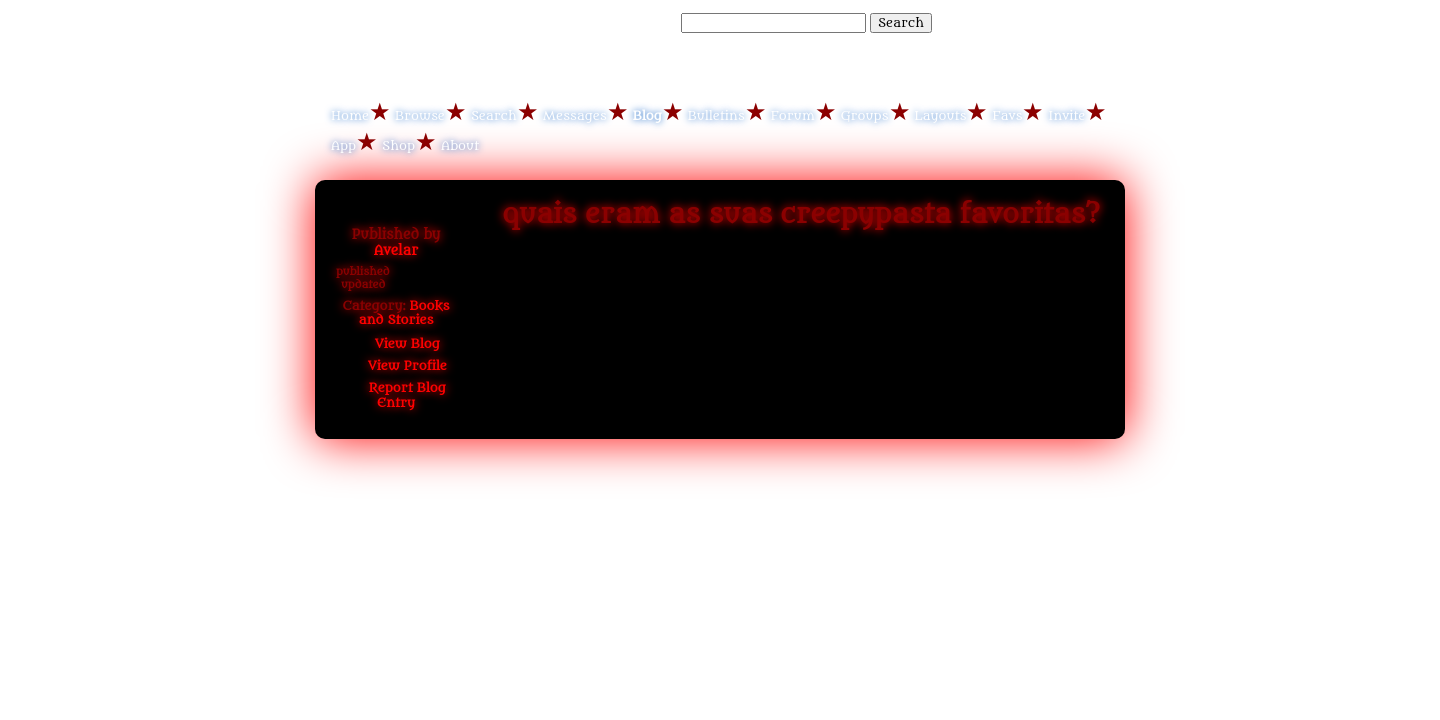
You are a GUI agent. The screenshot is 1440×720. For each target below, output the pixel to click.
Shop (398, 145)
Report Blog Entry (396, 394)
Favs (1007, 115)
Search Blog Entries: (610, 22)
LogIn (1038, 21)
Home (350, 115)
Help (993, 21)
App (343, 145)
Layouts (941, 115)
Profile (396, 365)
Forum (793, 115)
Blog (647, 115)
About (460, 145)
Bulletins (716, 115)
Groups (865, 115)
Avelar (396, 251)
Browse (420, 115)
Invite (1066, 115)
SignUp (1091, 21)
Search (901, 22)
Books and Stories (404, 313)
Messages (575, 115)
